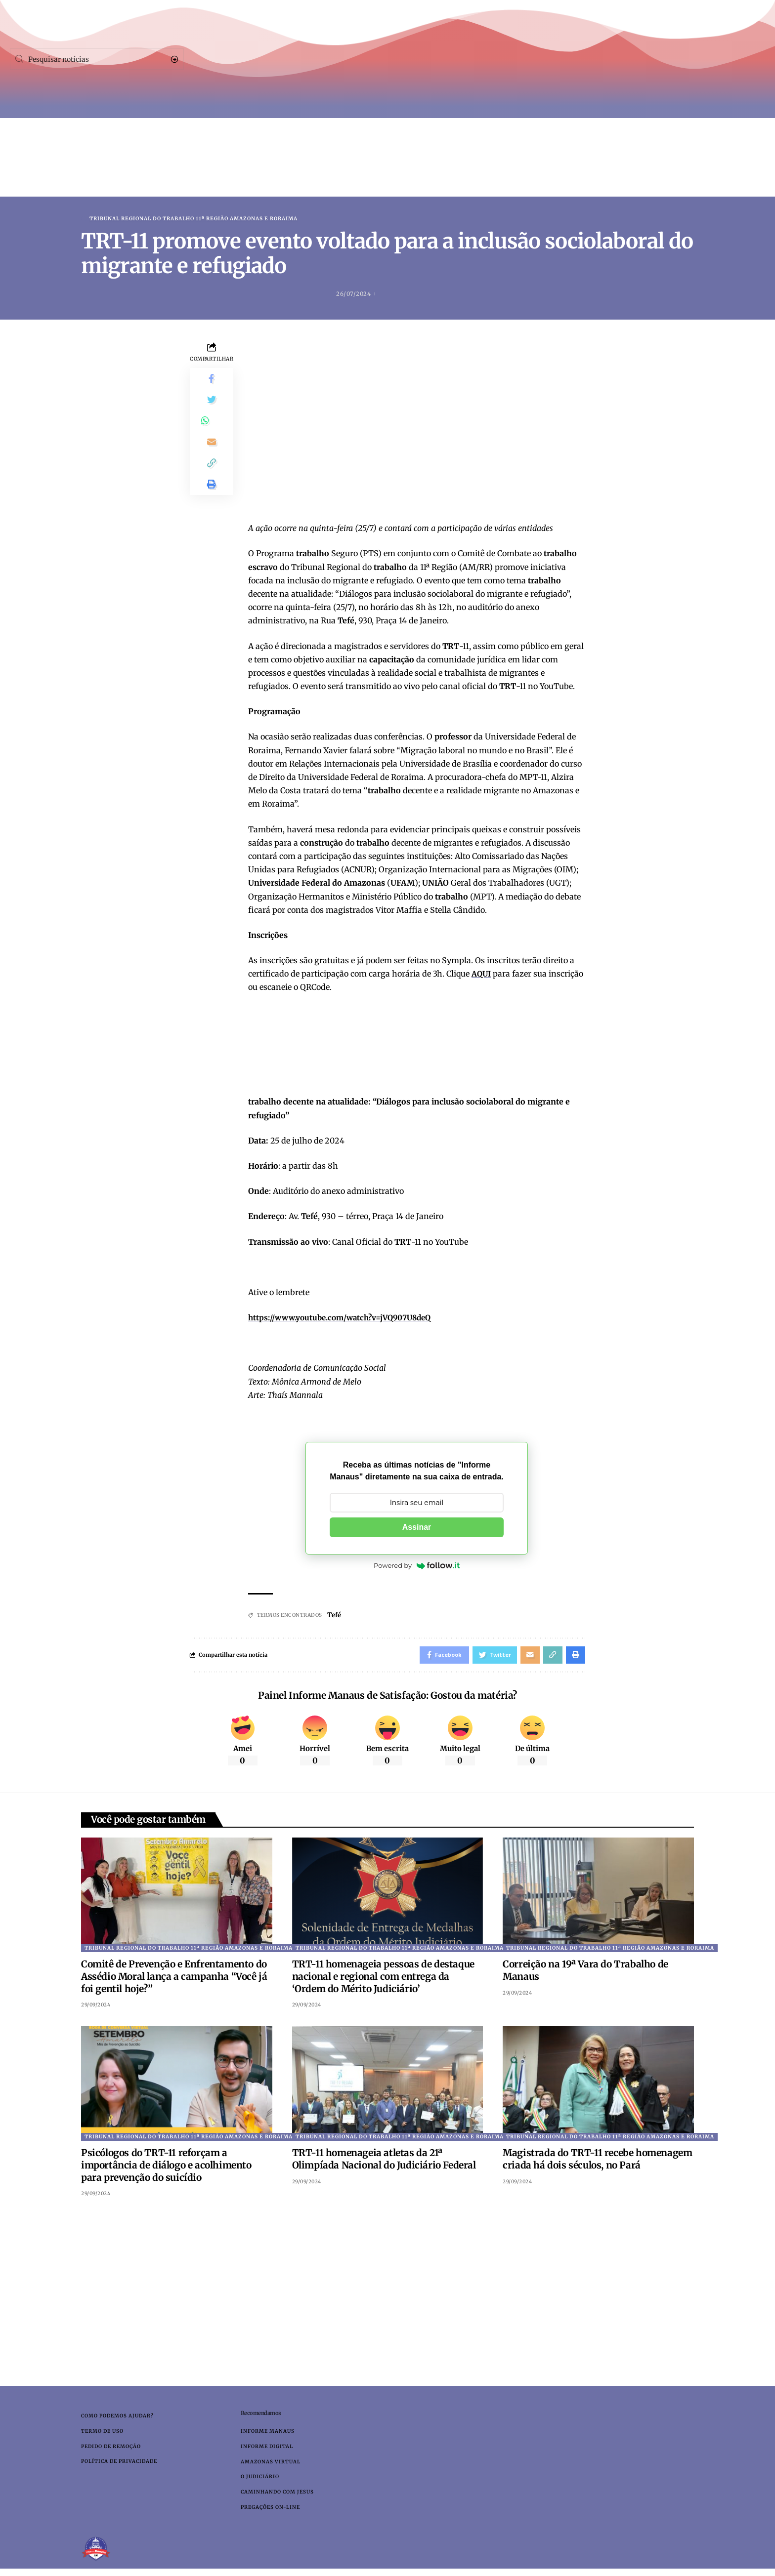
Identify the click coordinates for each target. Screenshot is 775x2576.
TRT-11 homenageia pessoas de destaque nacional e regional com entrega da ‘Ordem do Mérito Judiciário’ (383, 1980)
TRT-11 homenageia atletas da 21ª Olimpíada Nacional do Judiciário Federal (384, 2162)
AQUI (482, 975)
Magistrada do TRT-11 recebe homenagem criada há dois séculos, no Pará (597, 2162)
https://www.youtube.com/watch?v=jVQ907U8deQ (346, 1318)
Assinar (416, 1528)
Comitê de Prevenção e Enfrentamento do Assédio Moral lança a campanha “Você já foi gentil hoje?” (174, 1980)
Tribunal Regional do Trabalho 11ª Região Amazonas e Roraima (193, 218)
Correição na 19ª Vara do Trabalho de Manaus (585, 1974)
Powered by (417, 1566)
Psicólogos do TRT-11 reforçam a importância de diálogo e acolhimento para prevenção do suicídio (166, 2168)
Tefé (335, 1615)
